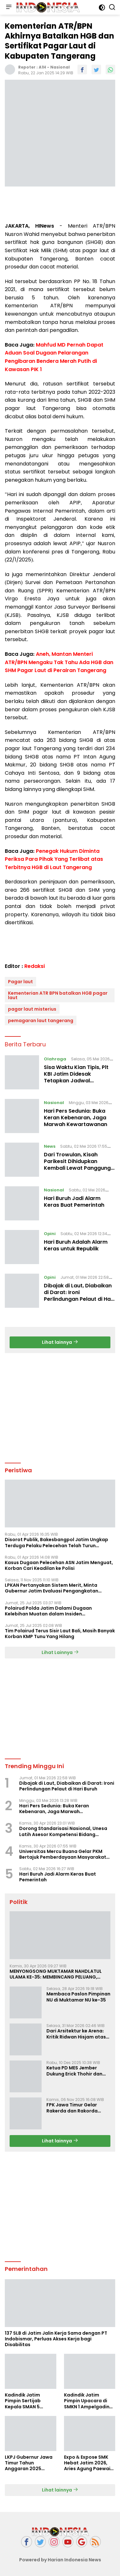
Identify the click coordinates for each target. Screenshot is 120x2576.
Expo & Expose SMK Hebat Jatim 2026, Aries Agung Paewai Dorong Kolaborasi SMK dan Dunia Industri (87, 2463)
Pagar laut (20, 981)
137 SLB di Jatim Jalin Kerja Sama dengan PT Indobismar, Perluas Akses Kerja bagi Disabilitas (56, 2339)
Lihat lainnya (60, 1342)
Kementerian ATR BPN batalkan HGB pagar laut (58, 995)
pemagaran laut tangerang (40, 1020)
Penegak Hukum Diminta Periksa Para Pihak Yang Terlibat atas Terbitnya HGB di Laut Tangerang (54, 859)
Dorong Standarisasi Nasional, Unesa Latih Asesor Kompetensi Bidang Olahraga (63, 1831)
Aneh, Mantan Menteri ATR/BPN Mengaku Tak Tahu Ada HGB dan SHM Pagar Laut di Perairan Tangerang (59, 662)
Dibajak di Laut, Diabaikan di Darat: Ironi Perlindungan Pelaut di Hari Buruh (79, 1295)
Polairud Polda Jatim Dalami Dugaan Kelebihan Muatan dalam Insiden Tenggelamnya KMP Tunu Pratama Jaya (51, 1611)
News (49, 1146)
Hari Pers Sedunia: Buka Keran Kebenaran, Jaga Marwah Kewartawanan (75, 1117)
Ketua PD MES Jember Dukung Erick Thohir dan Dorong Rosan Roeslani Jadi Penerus (74, 2070)
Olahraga (55, 1059)
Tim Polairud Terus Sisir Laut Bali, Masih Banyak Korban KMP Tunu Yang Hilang (60, 1633)
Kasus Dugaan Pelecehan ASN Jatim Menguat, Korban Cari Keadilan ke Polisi (59, 1565)
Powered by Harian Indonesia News (60, 2560)
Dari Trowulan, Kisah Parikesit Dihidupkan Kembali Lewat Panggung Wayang (77, 1164)
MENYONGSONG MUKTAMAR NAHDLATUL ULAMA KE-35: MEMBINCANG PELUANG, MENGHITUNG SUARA (56, 1974)
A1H (42, 67)
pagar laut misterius (32, 1009)
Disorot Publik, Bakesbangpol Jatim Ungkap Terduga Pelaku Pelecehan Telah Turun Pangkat (56, 1542)
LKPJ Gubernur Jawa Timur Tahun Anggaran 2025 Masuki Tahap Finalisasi (28, 2463)
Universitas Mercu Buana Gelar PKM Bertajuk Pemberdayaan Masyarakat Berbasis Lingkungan (62, 1854)
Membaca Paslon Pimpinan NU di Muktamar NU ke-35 (78, 1996)
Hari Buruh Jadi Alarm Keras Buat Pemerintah (74, 1202)
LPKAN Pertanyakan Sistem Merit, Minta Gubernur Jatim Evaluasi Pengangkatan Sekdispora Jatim (51, 1588)
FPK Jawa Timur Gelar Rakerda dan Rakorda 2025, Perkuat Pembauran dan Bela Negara (77, 2107)
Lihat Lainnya (60, 1652)
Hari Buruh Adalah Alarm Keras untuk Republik (76, 1245)
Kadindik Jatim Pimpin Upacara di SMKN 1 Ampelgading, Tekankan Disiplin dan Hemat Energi (89, 2401)
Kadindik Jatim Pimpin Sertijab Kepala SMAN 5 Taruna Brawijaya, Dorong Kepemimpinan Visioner (26, 2401)
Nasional (60, 67)
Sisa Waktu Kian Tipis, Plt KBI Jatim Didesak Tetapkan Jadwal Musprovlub (76, 1077)
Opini (50, 1234)
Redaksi (34, 966)
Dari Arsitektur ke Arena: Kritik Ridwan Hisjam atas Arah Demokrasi (76, 2033)
